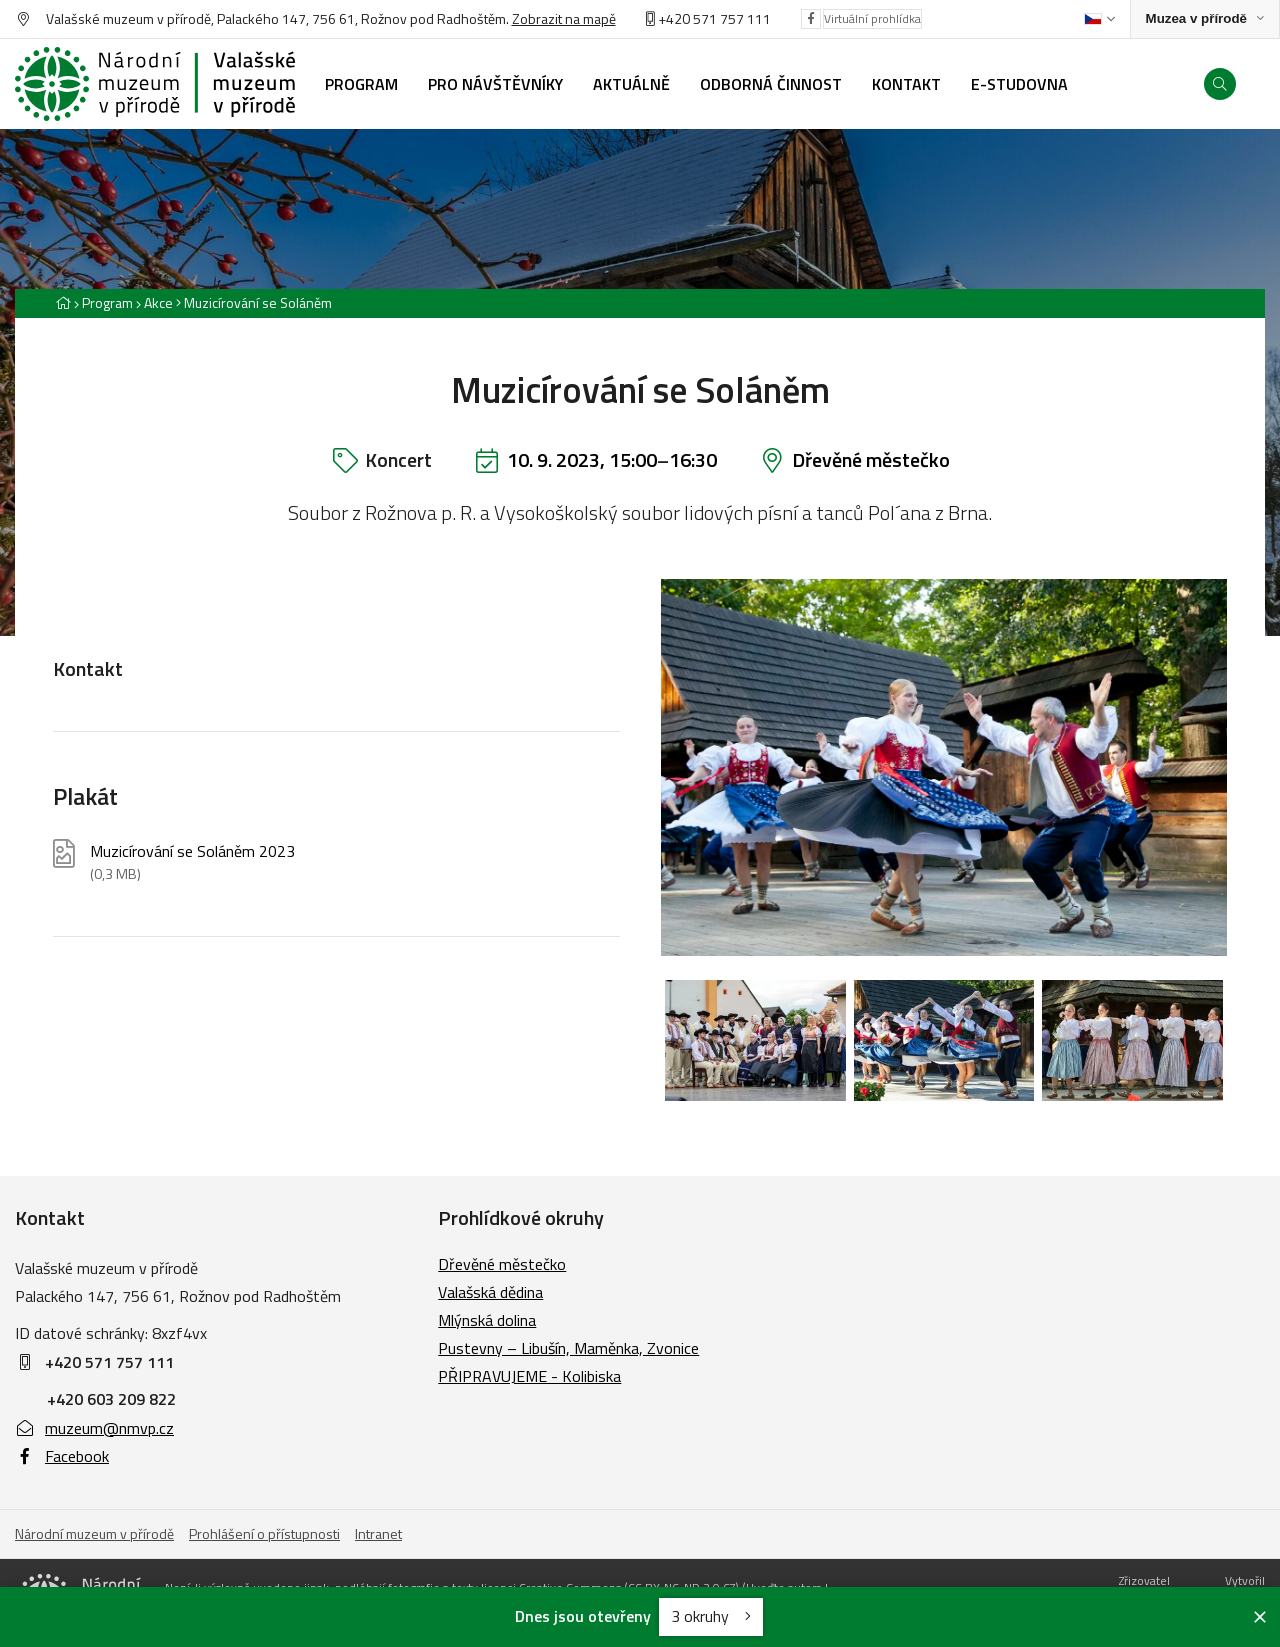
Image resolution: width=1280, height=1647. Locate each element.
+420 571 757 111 (714, 18)
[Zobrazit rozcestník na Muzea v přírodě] (1205, 19)
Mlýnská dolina (487, 1320)
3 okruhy (711, 1616)
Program (107, 302)
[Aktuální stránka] (254, 302)
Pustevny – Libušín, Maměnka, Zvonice (568, 1348)
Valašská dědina (490, 1292)
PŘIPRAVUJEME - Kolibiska (529, 1376)
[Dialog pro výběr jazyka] (1099, 19)
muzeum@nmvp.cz (94, 1428)
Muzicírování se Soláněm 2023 (192, 862)
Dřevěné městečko (871, 459)
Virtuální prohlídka (872, 18)
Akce (158, 302)
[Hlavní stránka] (63, 302)
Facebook (62, 1456)
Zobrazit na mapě (564, 18)
